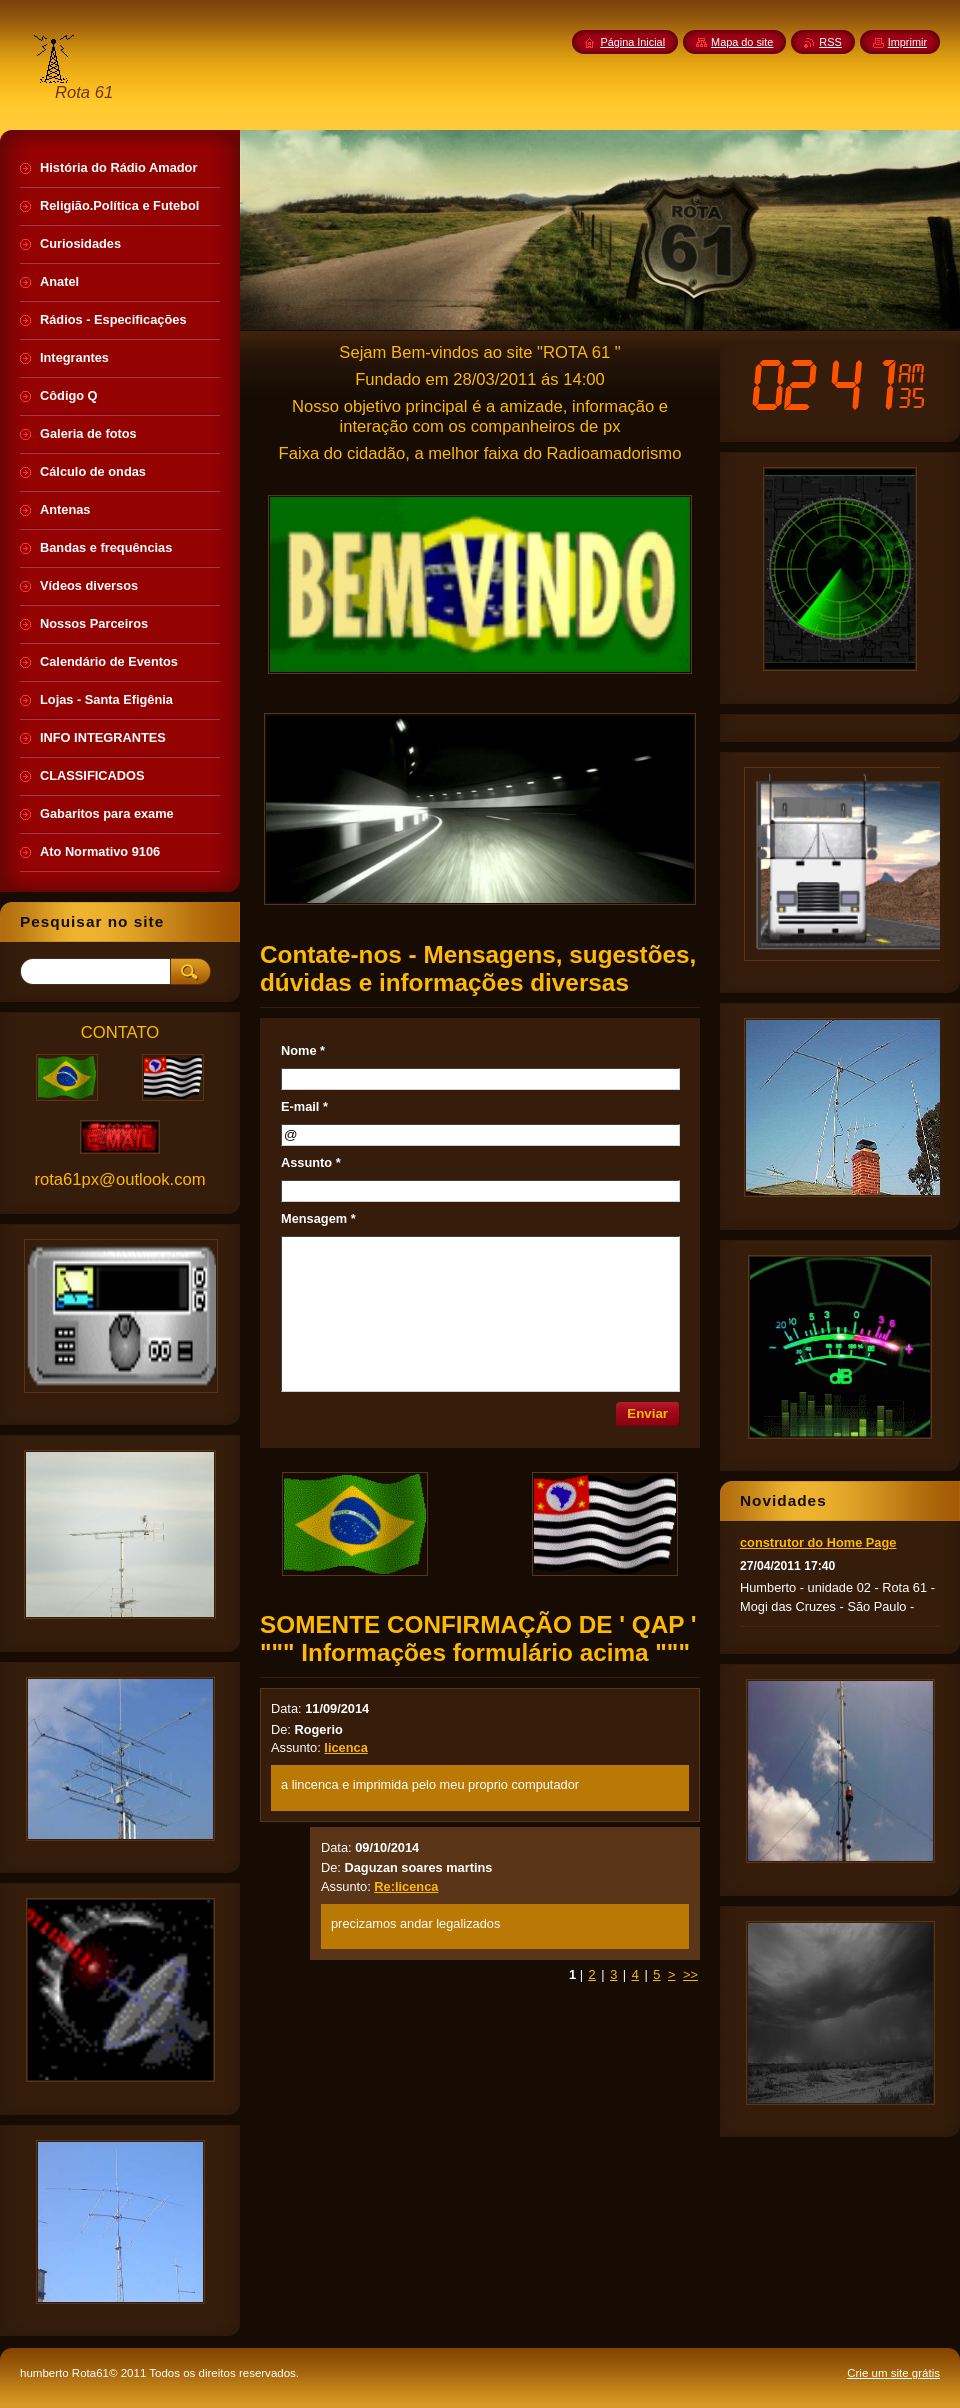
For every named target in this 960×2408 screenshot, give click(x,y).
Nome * (303, 1050)
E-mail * (304, 1106)
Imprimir (907, 42)
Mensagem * (318, 1218)
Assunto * (311, 1162)
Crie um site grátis (893, 2373)
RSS (830, 42)
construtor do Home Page (818, 1542)
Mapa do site (742, 42)
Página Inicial (632, 42)
